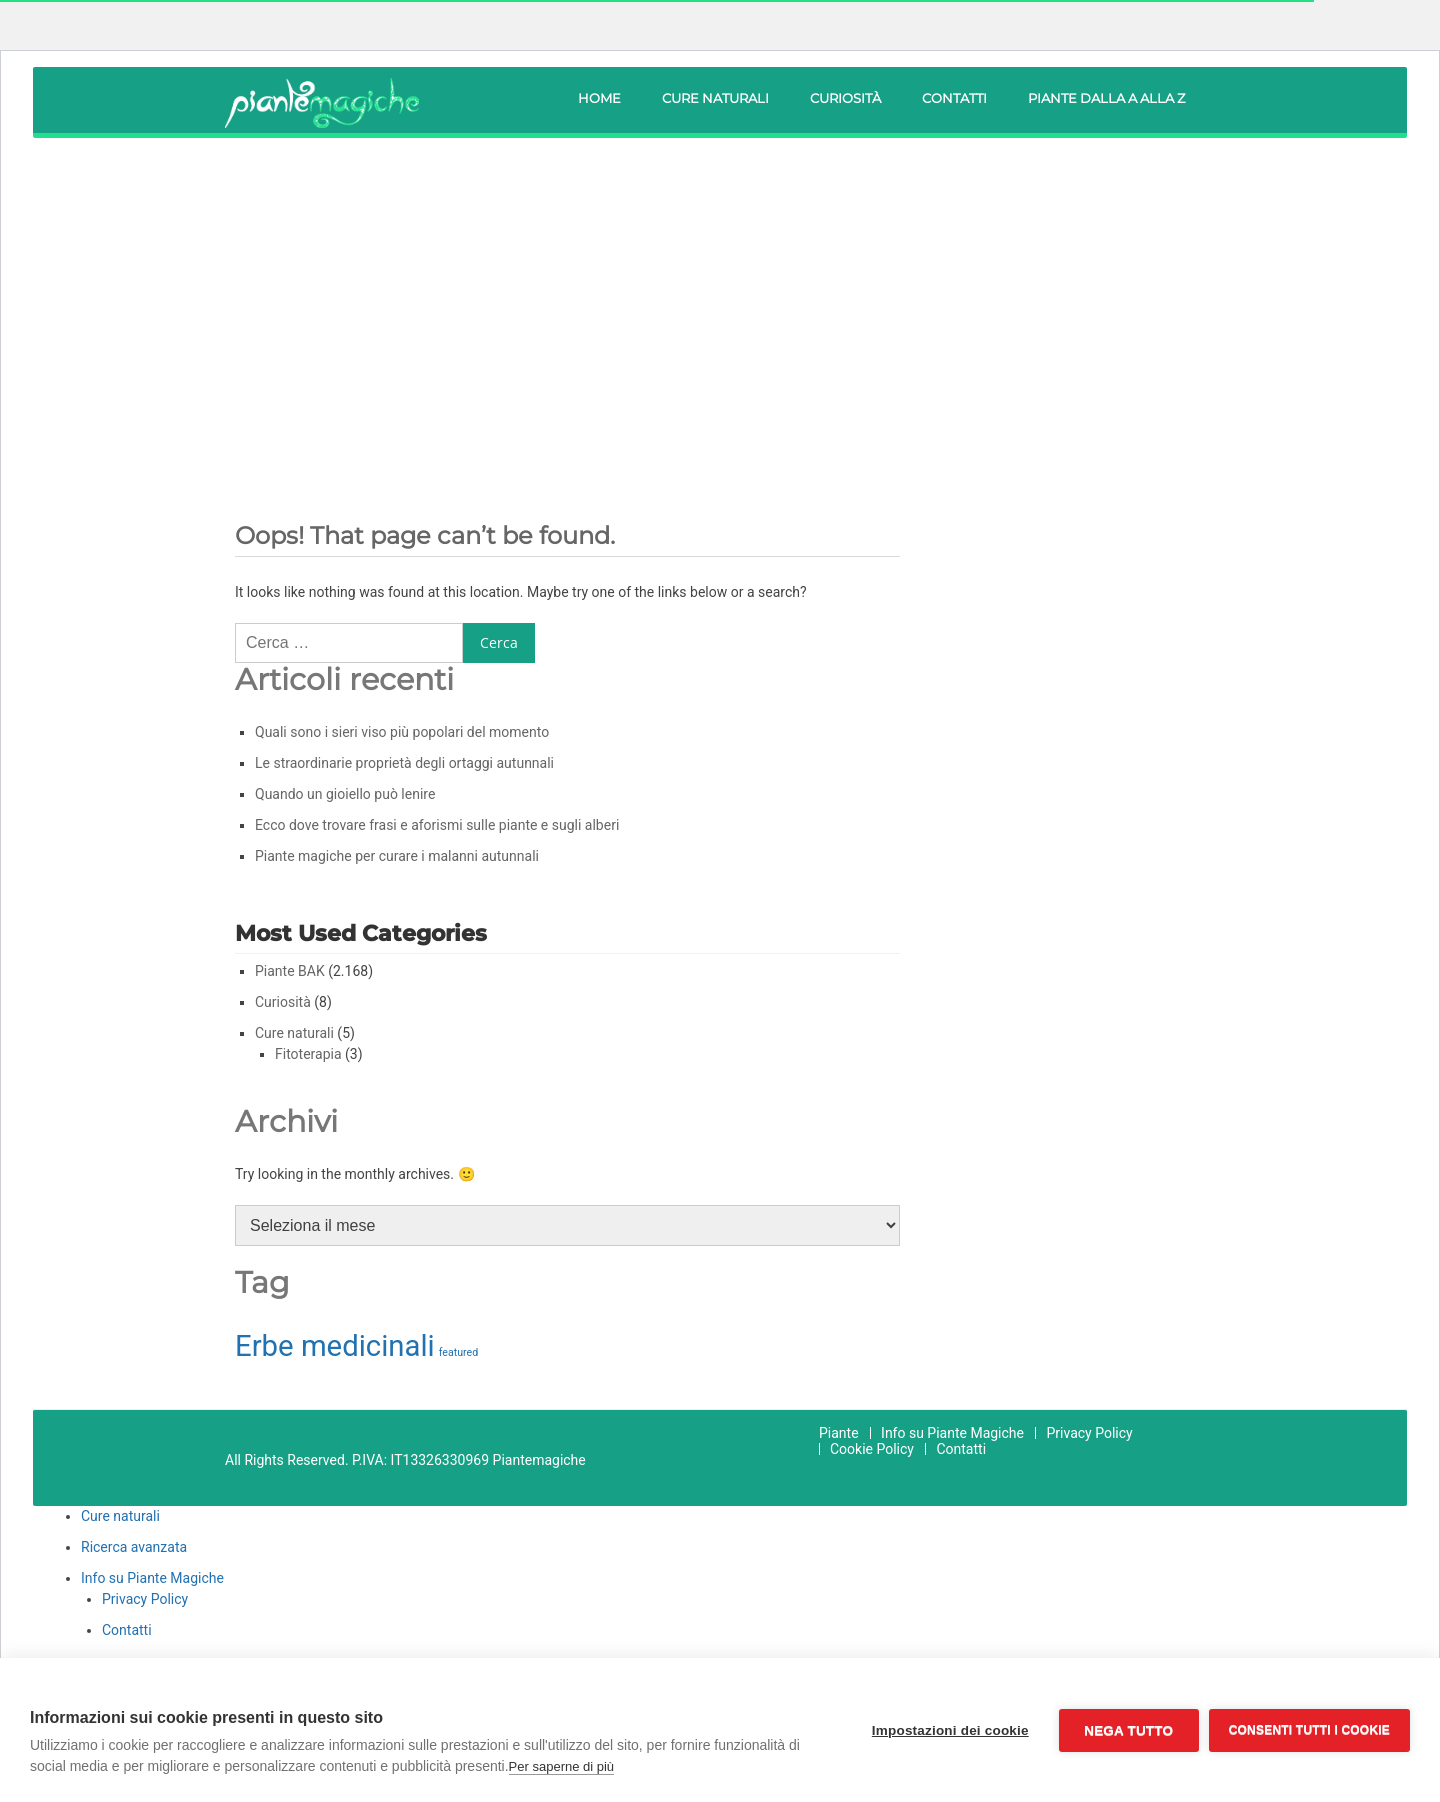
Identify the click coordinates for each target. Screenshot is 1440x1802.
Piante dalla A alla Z (1106, 98)
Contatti (954, 98)
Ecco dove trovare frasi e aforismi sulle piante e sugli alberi (437, 825)
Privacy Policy (1089, 1433)
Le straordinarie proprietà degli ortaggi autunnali (404, 763)
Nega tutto (1128, 1730)
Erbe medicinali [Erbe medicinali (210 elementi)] (335, 1346)
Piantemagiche (539, 1460)
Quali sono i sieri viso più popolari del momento (402, 732)
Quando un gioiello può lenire (345, 794)
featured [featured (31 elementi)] (459, 1352)
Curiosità (845, 98)
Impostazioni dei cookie (950, 1730)
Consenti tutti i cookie (1309, 1730)
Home (599, 98)
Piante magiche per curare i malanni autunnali (397, 856)
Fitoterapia (308, 1054)
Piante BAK (290, 971)
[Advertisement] (720, 303)
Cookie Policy (872, 1449)
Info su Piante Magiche (952, 1433)
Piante (839, 1433)
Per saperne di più (562, 1766)
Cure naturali (715, 98)
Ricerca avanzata (134, 1547)
